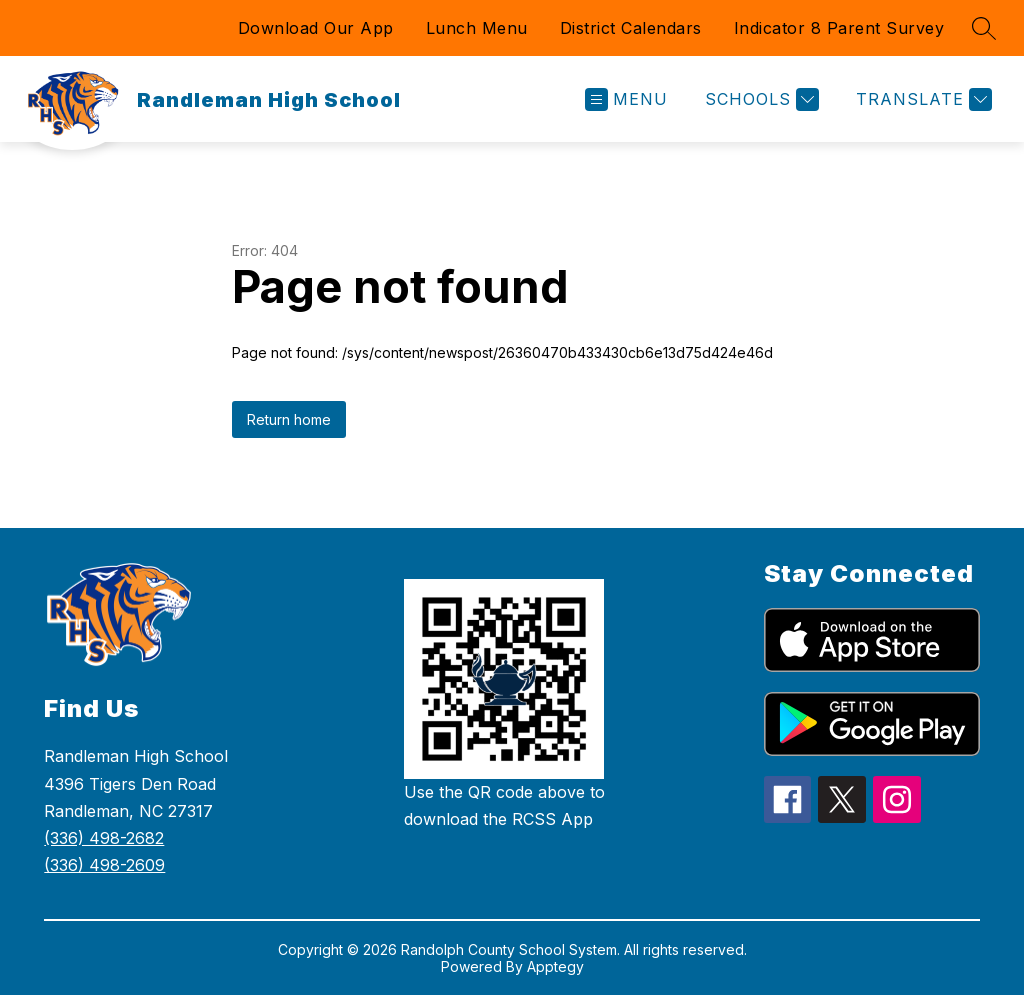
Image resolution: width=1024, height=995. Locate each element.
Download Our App (316, 28)
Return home (289, 419)
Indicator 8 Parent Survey (839, 28)
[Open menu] (626, 99)
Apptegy (555, 966)
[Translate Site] (921, 99)
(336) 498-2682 (104, 838)
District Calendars (631, 28)
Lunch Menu (477, 28)
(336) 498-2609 (104, 865)
